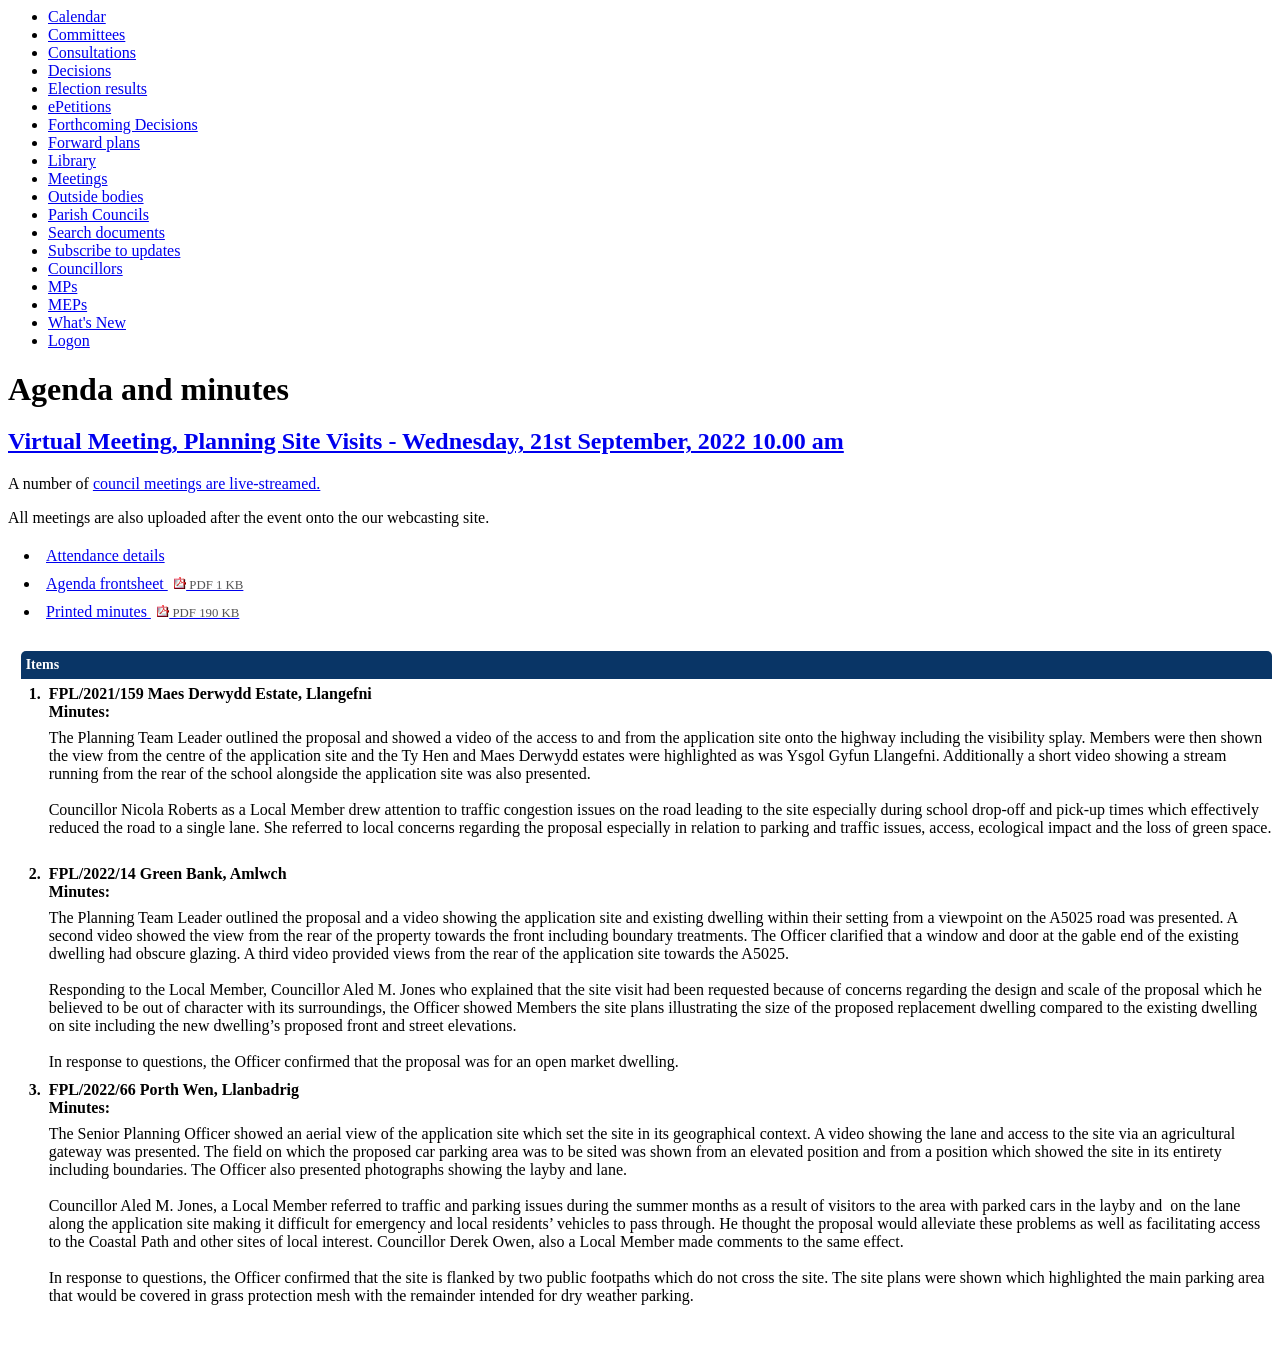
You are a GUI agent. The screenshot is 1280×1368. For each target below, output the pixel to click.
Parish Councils (98, 214)
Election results (97, 88)
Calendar (77, 16)
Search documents (106, 232)
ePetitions (79, 106)
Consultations (92, 52)
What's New (87, 322)
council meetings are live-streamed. (206, 483)
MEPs (67, 304)
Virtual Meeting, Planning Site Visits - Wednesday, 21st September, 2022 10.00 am (426, 441)
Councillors (85, 268)
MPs (62, 286)
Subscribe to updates (114, 250)
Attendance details (105, 555)
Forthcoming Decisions (123, 124)
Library (72, 160)
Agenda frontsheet (144, 583)
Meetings (78, 178)
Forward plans (94, 142)
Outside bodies (96, 196)
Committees (86, 34)
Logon (69, 340)
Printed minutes (142, 611)
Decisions (79, 70)
